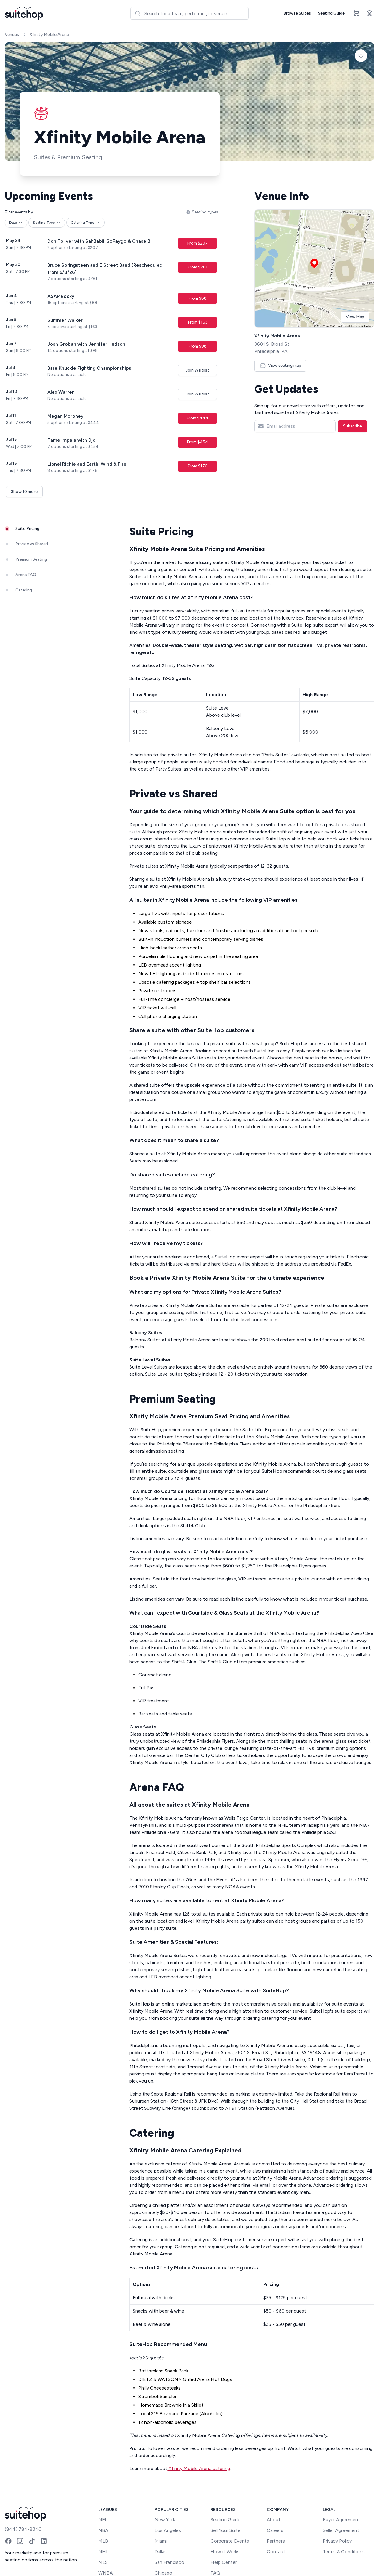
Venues (12, 34)
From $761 (197, 267)
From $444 (197, 418)
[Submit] (137, 13)
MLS (103, 2562)
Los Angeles (168, 2530)
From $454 (197, 442)
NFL (102, 2519)
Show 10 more (24, 491)
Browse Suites (297, 13)
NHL (103, 2551)
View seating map (280, 365)
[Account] (369, 13)
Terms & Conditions (344, 2551)
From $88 (197, 298)
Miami (161, 2541)
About (273, 2519)
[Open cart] (356, 13)
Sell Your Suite (225, 2530)
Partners (276, 2541)
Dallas (161, 2551)
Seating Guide (331, 13)
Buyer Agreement (341, 2519)
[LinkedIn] (43, 2541)
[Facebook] (8, 2541)
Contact (276, 2551)
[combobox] (189, 13)
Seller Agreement (341, 2530)
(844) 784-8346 (23, 2529)
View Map (355, 316)
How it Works (225, 2551)
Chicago (163, 2573)
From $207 (197, 243)
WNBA (105, 2573)
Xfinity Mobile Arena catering (198, 2468)
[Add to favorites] (361, 55)
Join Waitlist (197, 370)
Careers (275, 2530)
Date (16, 222)
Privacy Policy (337, 2541)
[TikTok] (32, 2541)
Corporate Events (230, 2541)
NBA (103, 2530)
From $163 (198, 322)
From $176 (197, 466)
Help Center (224, 2562)
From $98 (197, 346)
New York (165, 2519)
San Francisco (169, 2562)
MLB (103, 2541)
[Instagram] (20, 2541)
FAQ (215, 2573)
